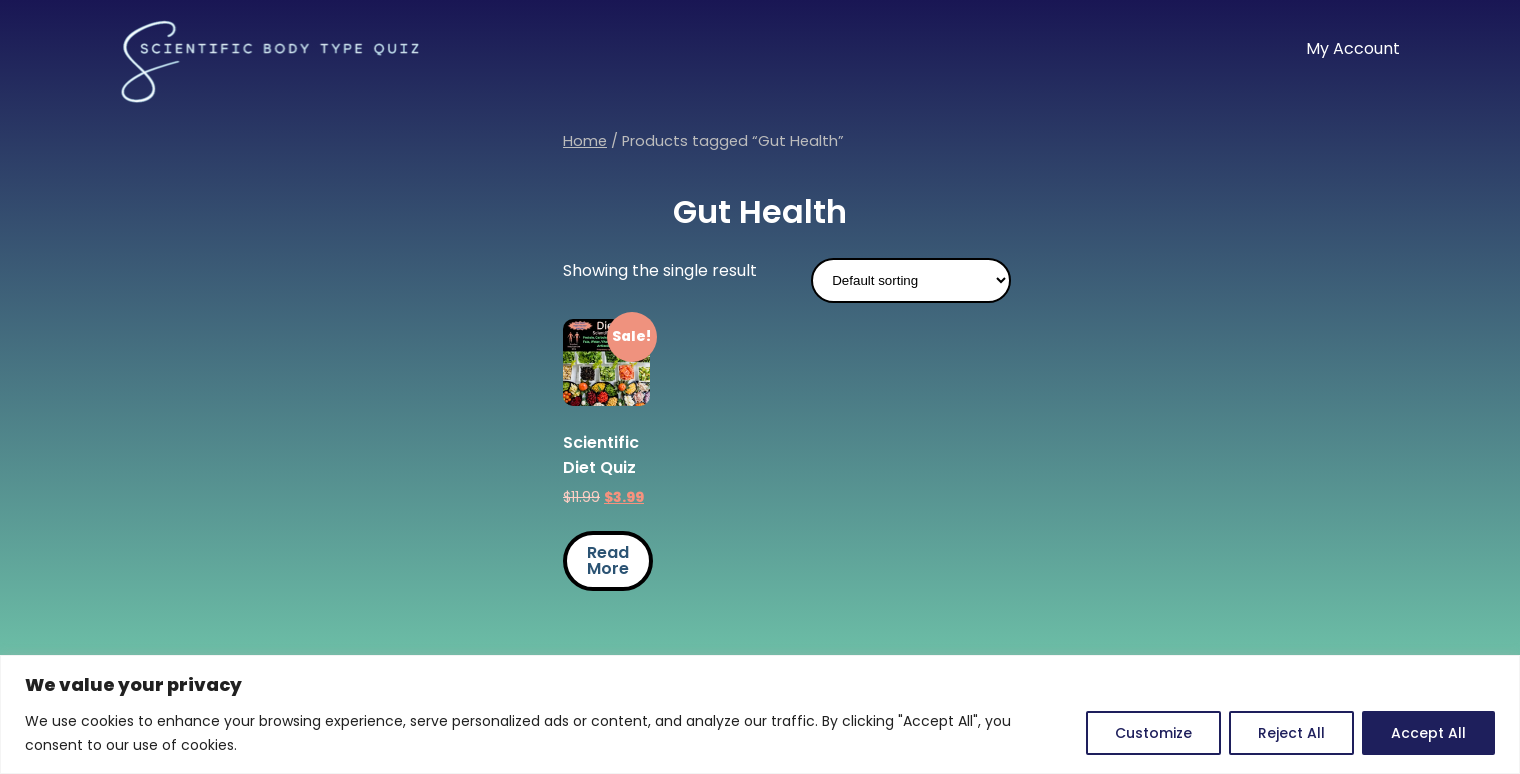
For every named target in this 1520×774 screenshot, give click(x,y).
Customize (1153, 733)
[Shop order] (911, 280)
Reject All (1291, 733)
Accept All (1428, 733)
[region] (760, 714)
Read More (608, 560)
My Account (1353, 48)
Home (585, 141)
